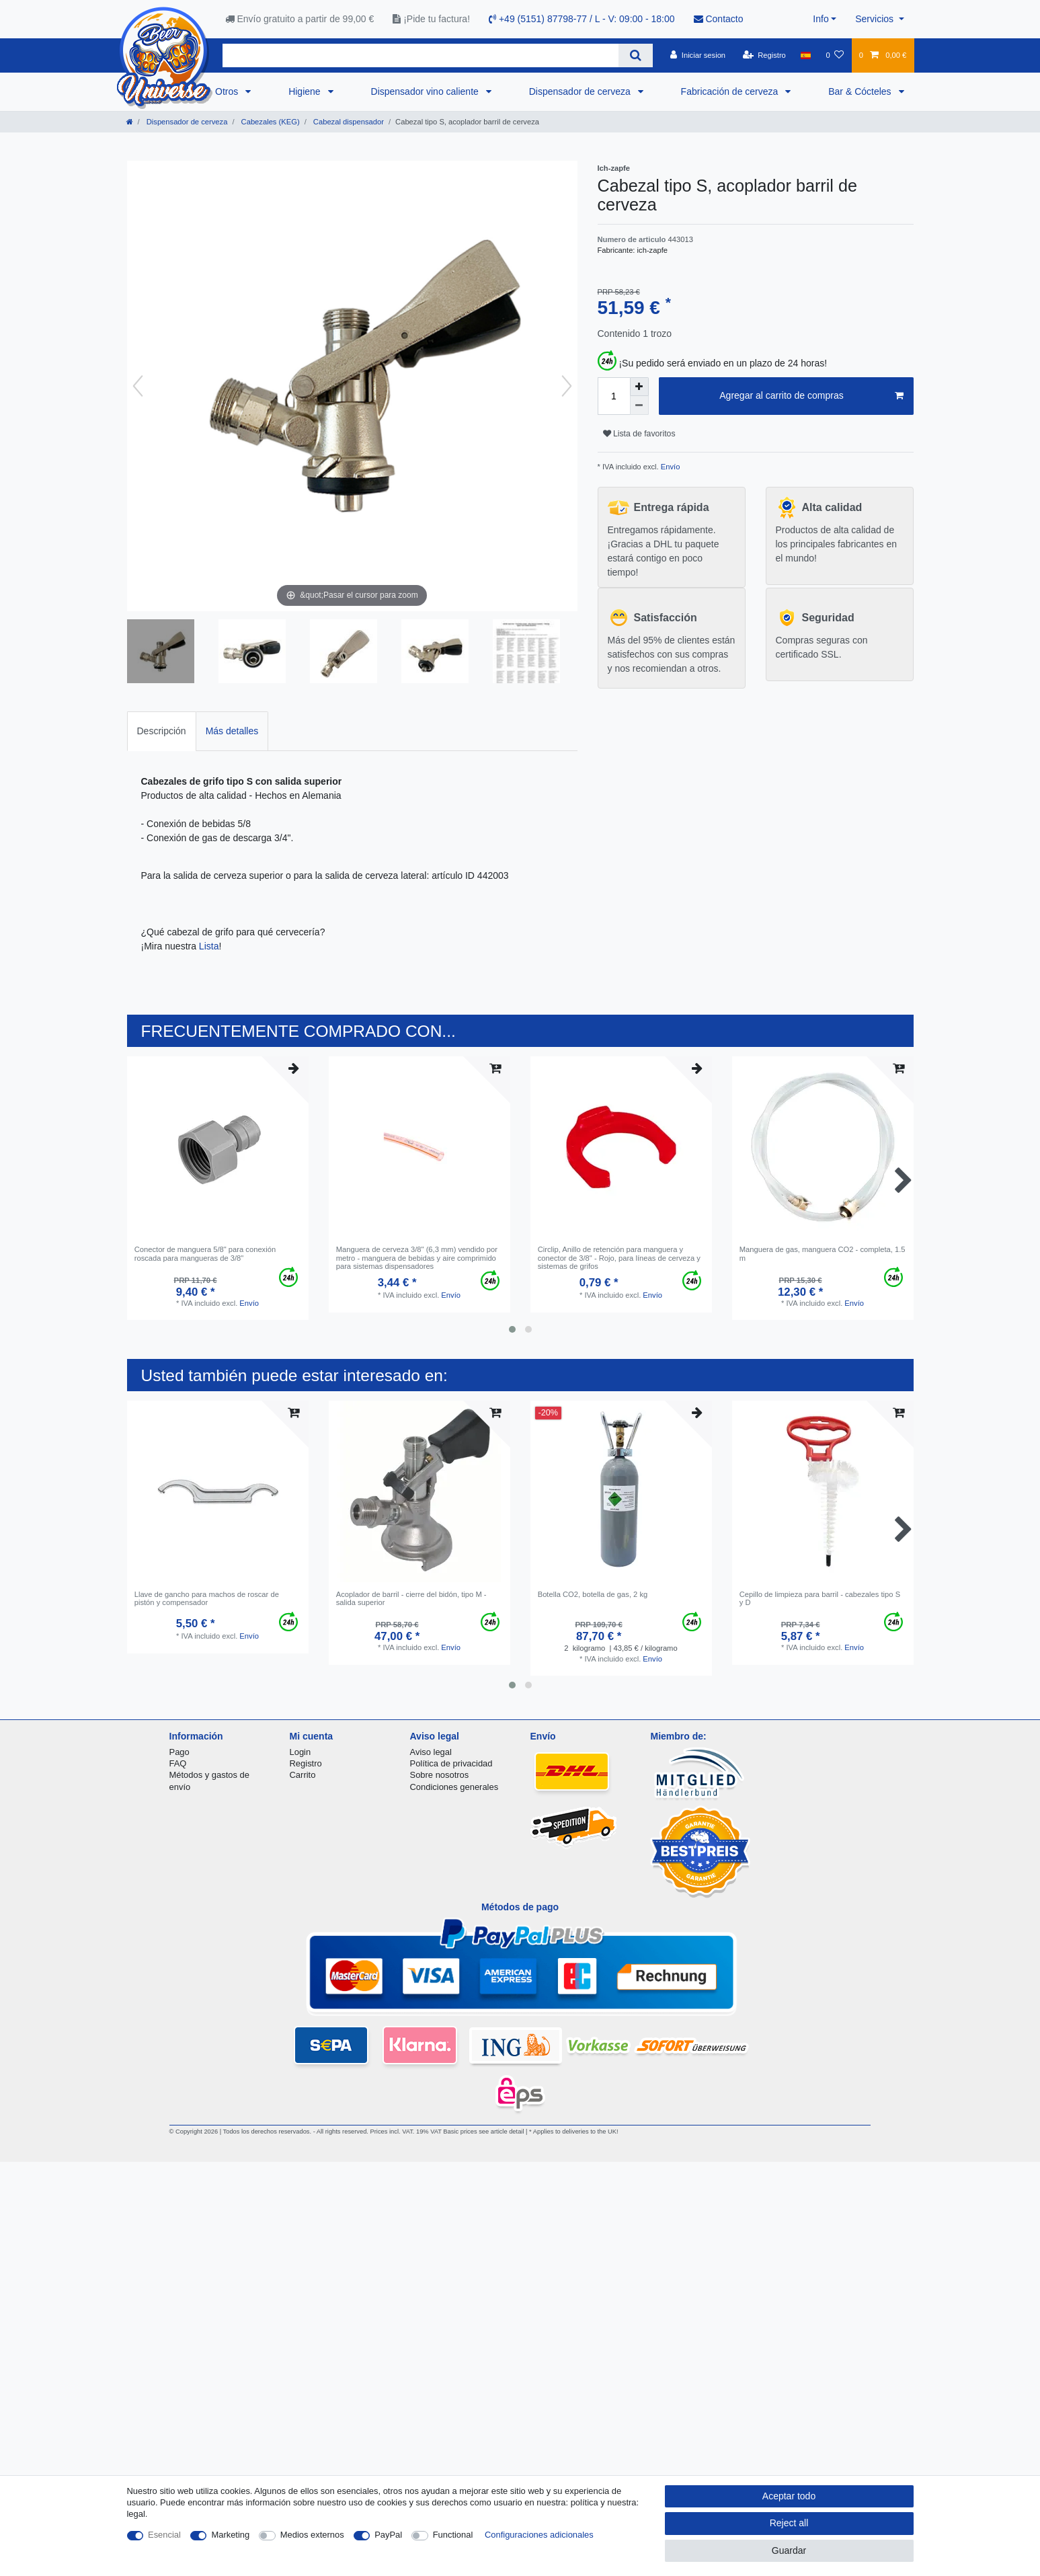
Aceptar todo (788, 2496)
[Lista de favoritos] (834, 55)
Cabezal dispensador (347, 122)
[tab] (161, 731)
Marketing (230, 2535)
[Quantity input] (614, 396)
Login (300, 1752)
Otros (228, 91)
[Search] (635, 55)
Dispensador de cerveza (581, 91)
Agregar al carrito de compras (811, 396)
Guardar (789, 2550)
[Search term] (420, 55)
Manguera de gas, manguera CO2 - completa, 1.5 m (822, 1253)
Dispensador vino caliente (426, 91)
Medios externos (312, 2535)
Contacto (719, 18)
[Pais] (805, 55)
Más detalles (232, 731)
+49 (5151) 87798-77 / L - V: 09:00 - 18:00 (582, 18)
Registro (306, 1763)
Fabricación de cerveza (731, 91)
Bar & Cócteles (860, 91)
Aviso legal (431, 1752)
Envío (669, 467)
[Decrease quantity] (639, 405)
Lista (209, 946)
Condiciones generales (454, 1787)
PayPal (388, 2535)
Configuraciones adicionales (539, 2535)
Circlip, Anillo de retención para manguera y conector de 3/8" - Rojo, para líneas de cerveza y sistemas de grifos (619, 1257)
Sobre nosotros (439, 1775)
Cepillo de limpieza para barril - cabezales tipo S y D (819, 1598)
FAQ (178, 1763)
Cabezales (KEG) (269, 122)
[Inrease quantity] (639, 386)
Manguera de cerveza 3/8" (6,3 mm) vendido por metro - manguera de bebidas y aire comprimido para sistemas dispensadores (416, 1257)
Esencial (164, 2535)
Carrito (303, 1775)
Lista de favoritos (639, 433)
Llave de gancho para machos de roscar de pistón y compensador (206, 1598)
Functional (453, 2535)
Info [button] (820, 18)
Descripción (161, 731)
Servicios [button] (875, 18)
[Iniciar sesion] (698, 55)
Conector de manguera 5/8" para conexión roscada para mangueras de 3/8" (205, 1253)
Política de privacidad (451, 1763)
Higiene (305, 91)
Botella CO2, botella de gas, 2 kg (593, 1594)
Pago (179, 1752)
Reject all (789, 2523)
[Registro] (764, 55)
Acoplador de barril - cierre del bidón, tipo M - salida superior (411, 1598)
